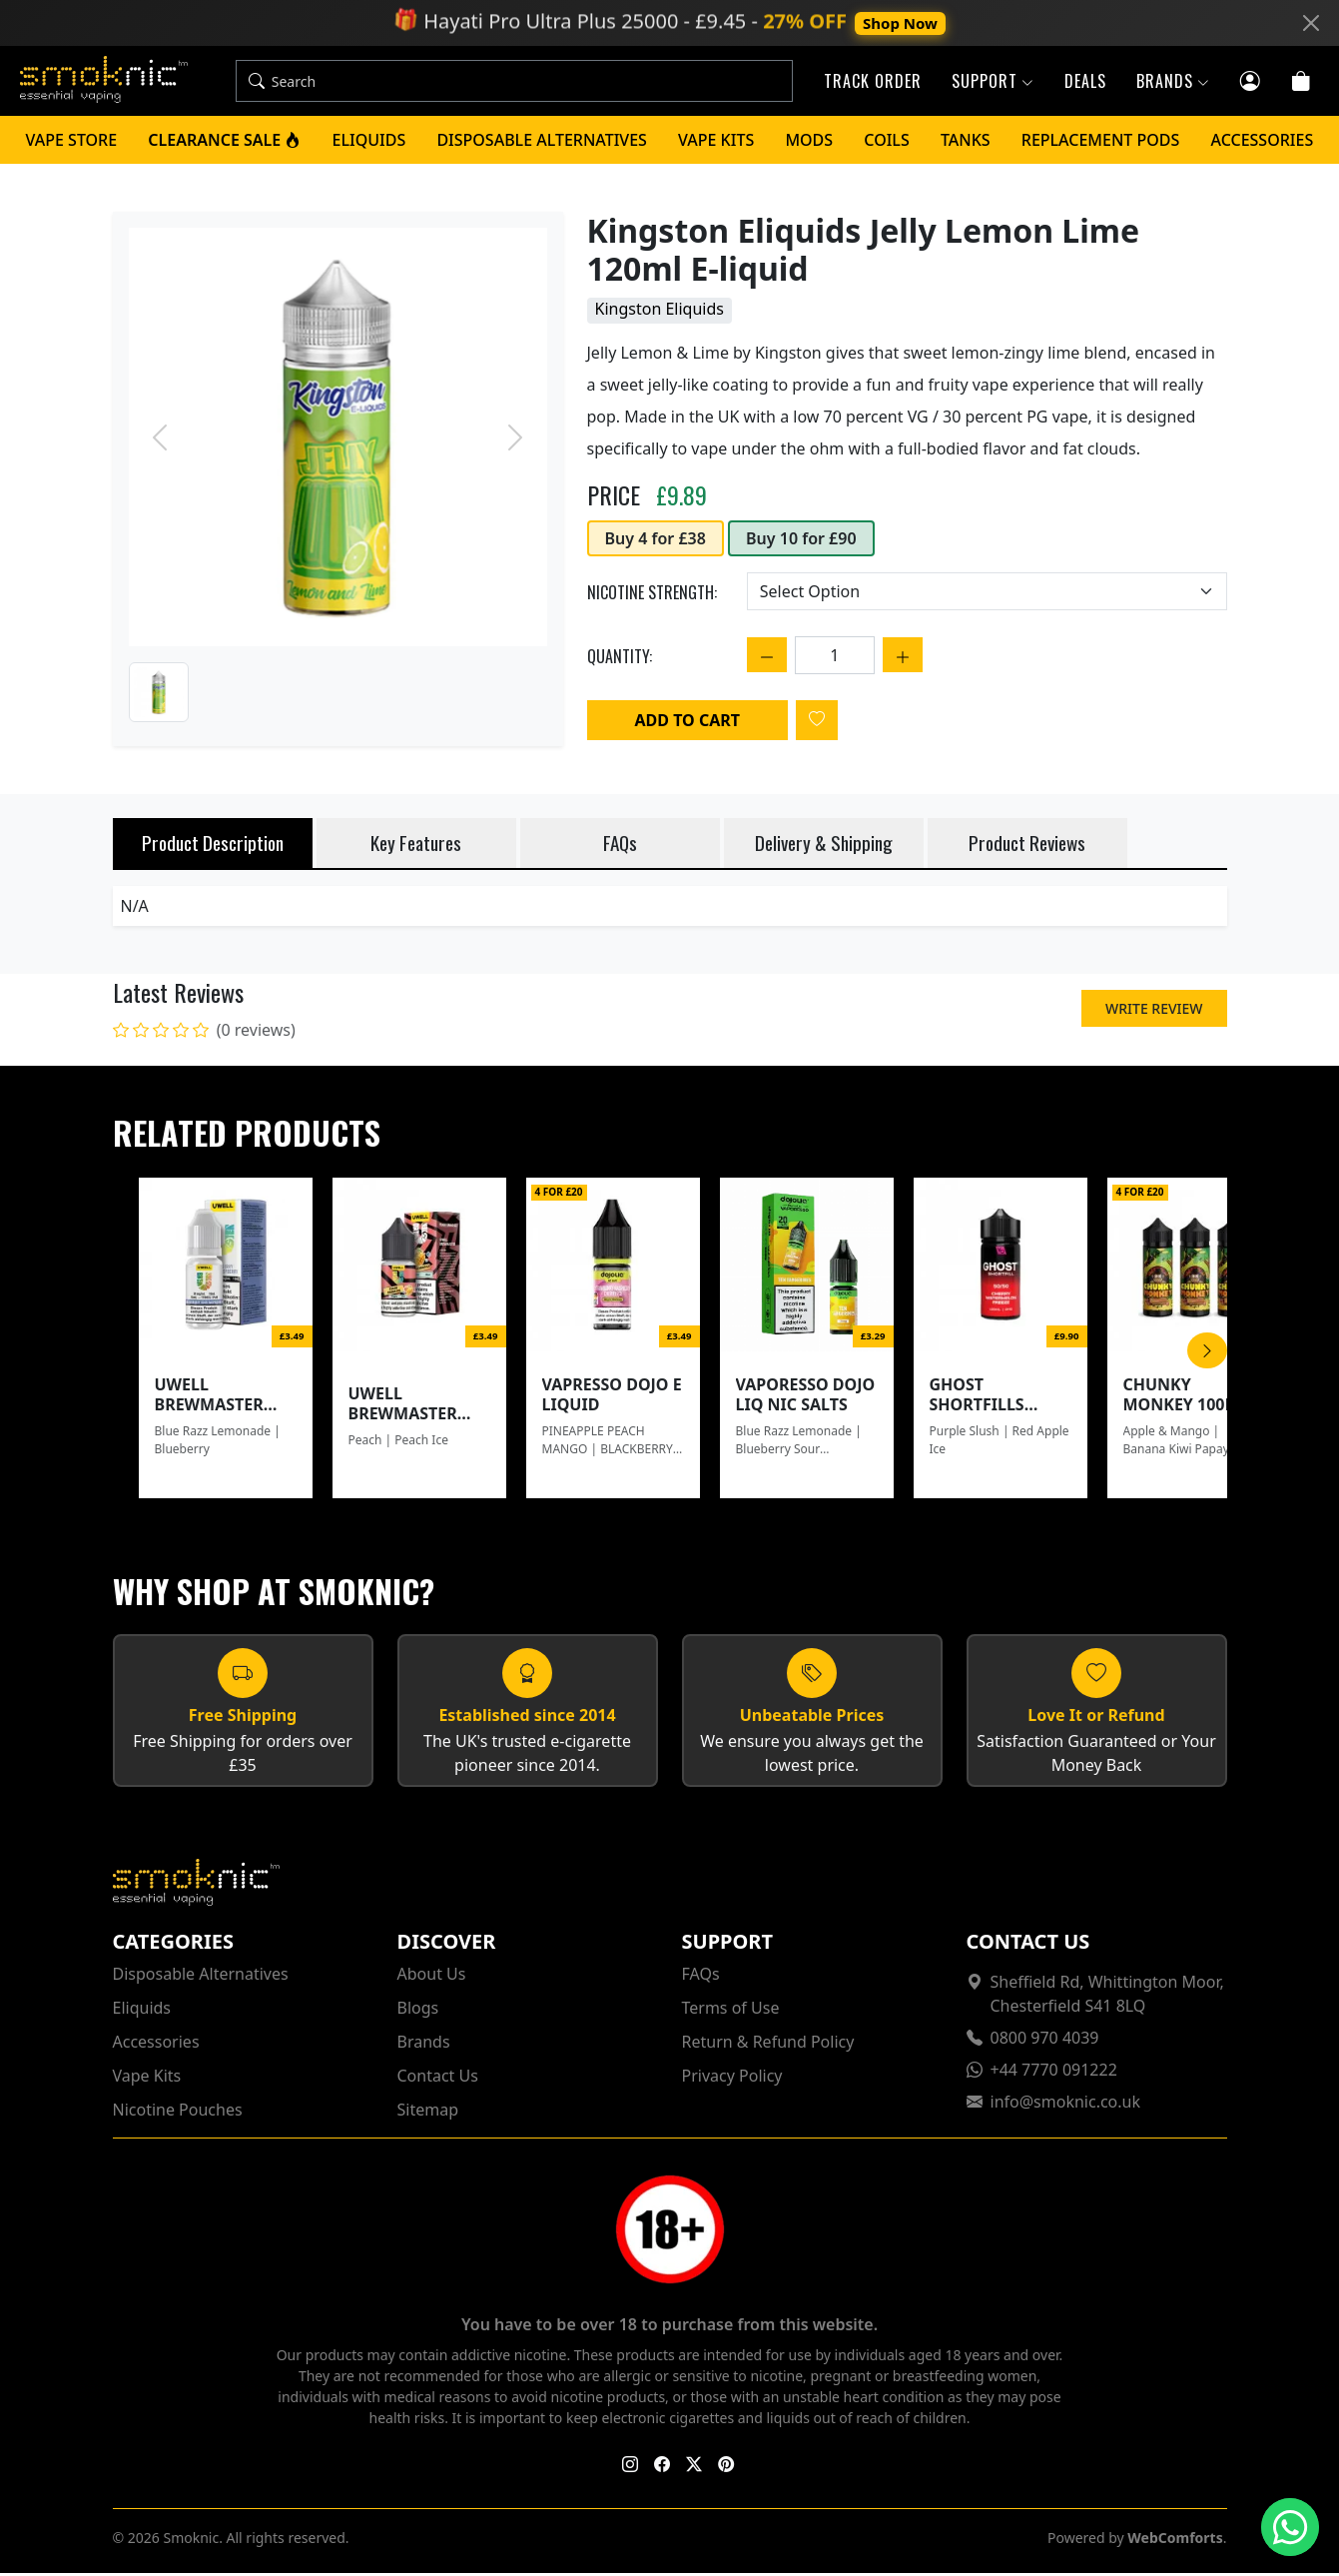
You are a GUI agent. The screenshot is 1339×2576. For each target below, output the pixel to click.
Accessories (1262, 143)
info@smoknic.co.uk (1066, 2105)
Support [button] (993, 83)
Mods (809, 143)
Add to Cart (687, 723)
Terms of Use (731, 2011)
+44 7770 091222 (1054, 2073)
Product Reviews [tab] (1027, 845)
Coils (886, 143)
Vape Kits (716, 143)
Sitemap (428, 2113)
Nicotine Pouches (178, 2113)
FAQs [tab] (620, 845)
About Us (431, 1977)
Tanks (966, 143)
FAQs (701, 1977)
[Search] (531, 83)
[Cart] (1301, 81)
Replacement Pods (1100, 143)
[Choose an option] (987, 594)
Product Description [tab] (213, 845)
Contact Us (437, 2079)
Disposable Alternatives (541, 143)
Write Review (1153, 1011)
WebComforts (1174, 2540)
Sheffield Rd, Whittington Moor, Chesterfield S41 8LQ (1107, 1997)
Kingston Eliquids (659, 312)
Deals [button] (1085, 83)
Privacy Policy (732, 2079)
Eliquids (369, 143)
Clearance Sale (224, 143)
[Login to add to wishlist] (817, 723)
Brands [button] (1173, 83)
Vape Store (72, 143)
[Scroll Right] (1207, 1353)
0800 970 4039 (1045, 2041)
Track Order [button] (873, 83)
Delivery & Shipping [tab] (824, 845)
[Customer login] (1250, 81)
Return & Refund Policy (768, 2045)
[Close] (1311, 23)
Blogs (418, 2011)
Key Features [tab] (415, 845)
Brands (423, 2045)
